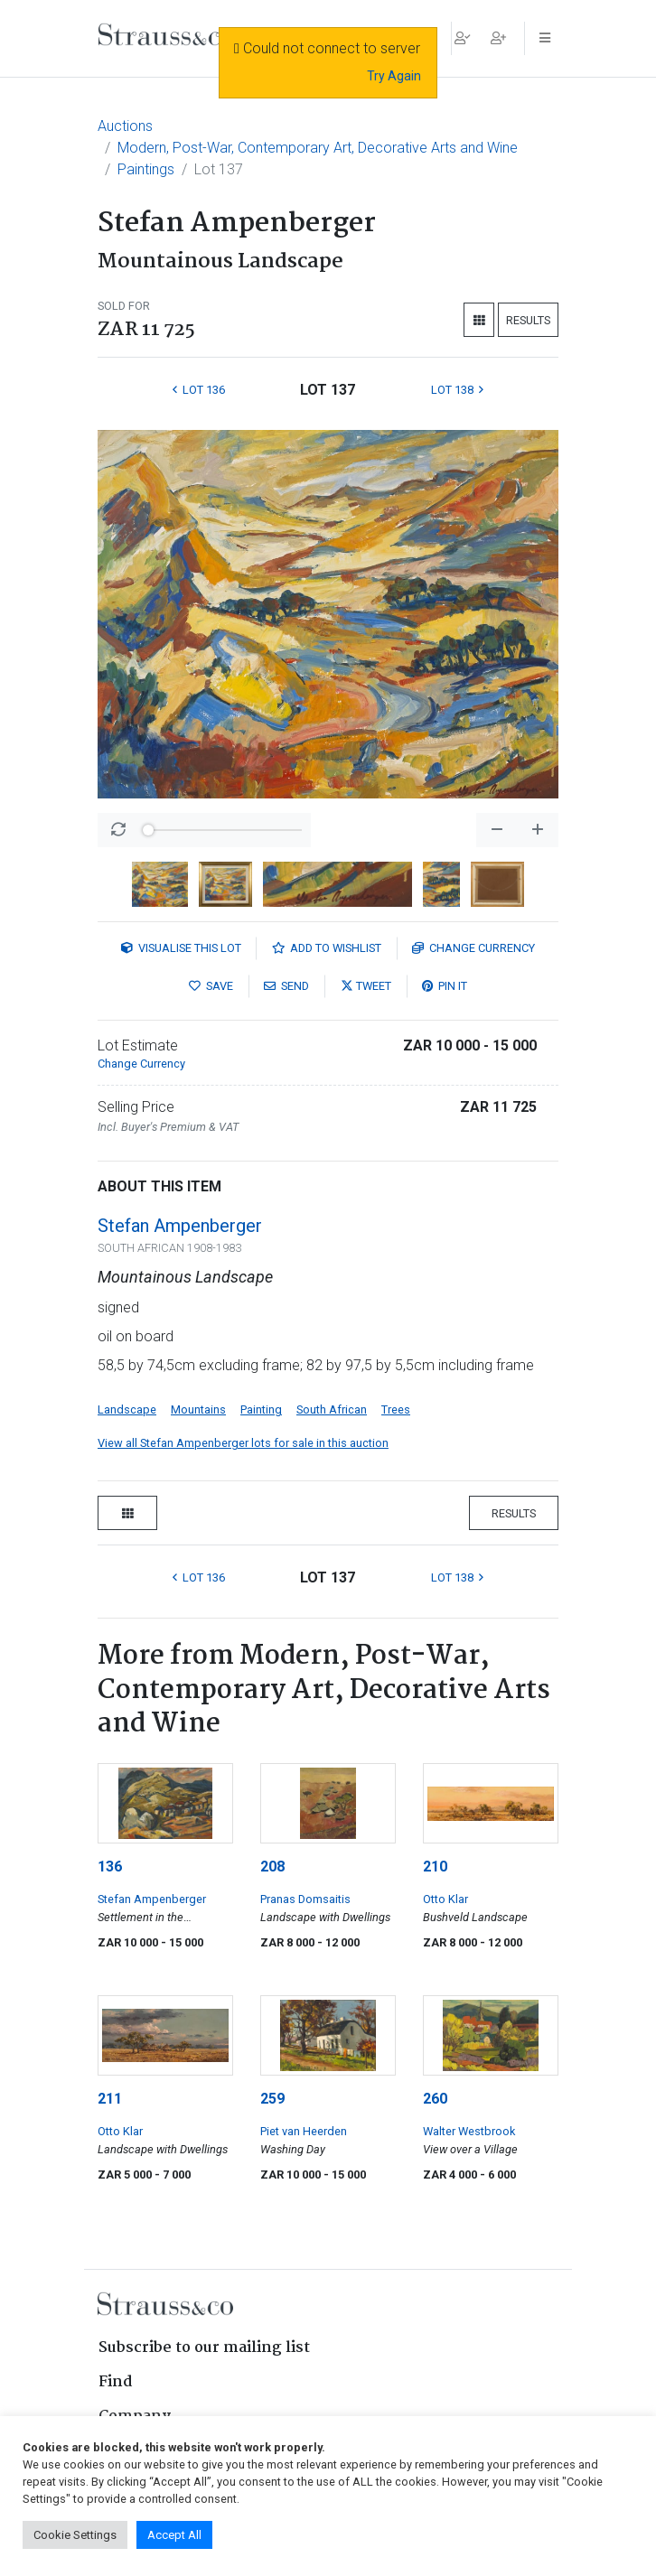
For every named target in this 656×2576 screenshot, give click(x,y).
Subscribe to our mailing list (204, 2348)
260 (435, 2098)
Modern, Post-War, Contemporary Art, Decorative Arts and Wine (317, 147)
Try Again (394, 76)
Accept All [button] (174, 2535)
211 (110, 2098)
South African (331, 1409)
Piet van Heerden (303, 2131)
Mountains (198, 1409)
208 (272, 1866)
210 (435, 1866)
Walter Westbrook (469, 2131)
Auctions (125, 126)
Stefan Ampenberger (180, 1226)
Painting (261, 1409)
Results (528, 320)
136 (110, 1866)
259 (272, 2098)
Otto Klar (445, 1899)
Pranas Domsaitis (305, 1899)
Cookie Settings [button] (75, 2535)
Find (115, 2382)
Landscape (127, 1409)
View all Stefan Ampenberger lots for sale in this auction (243, 1443)
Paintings (145, 169)
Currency (473, 948)
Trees (395, 1409)
